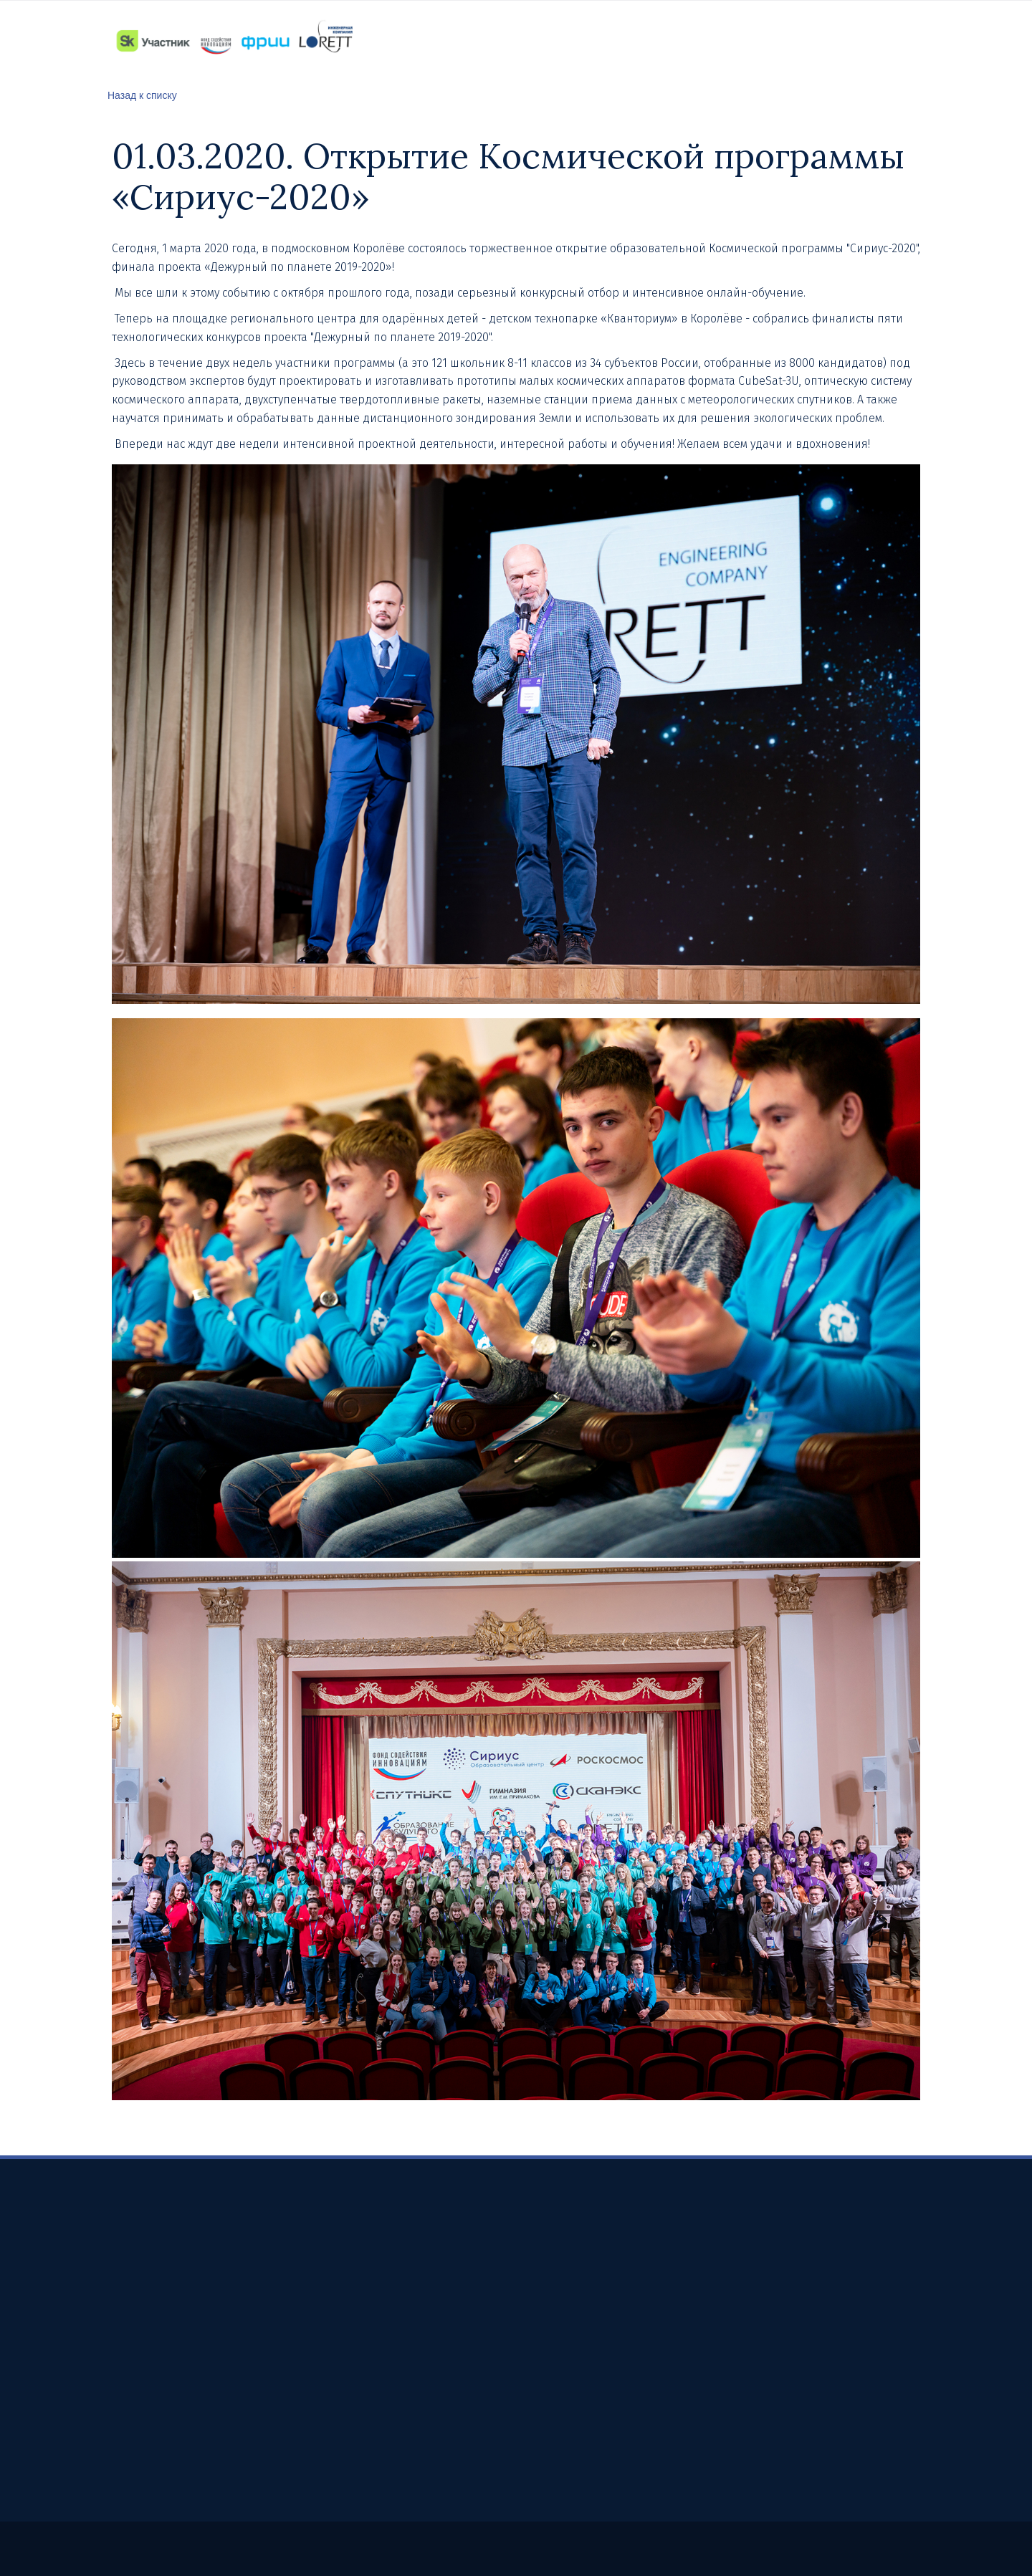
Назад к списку (142, 95)
